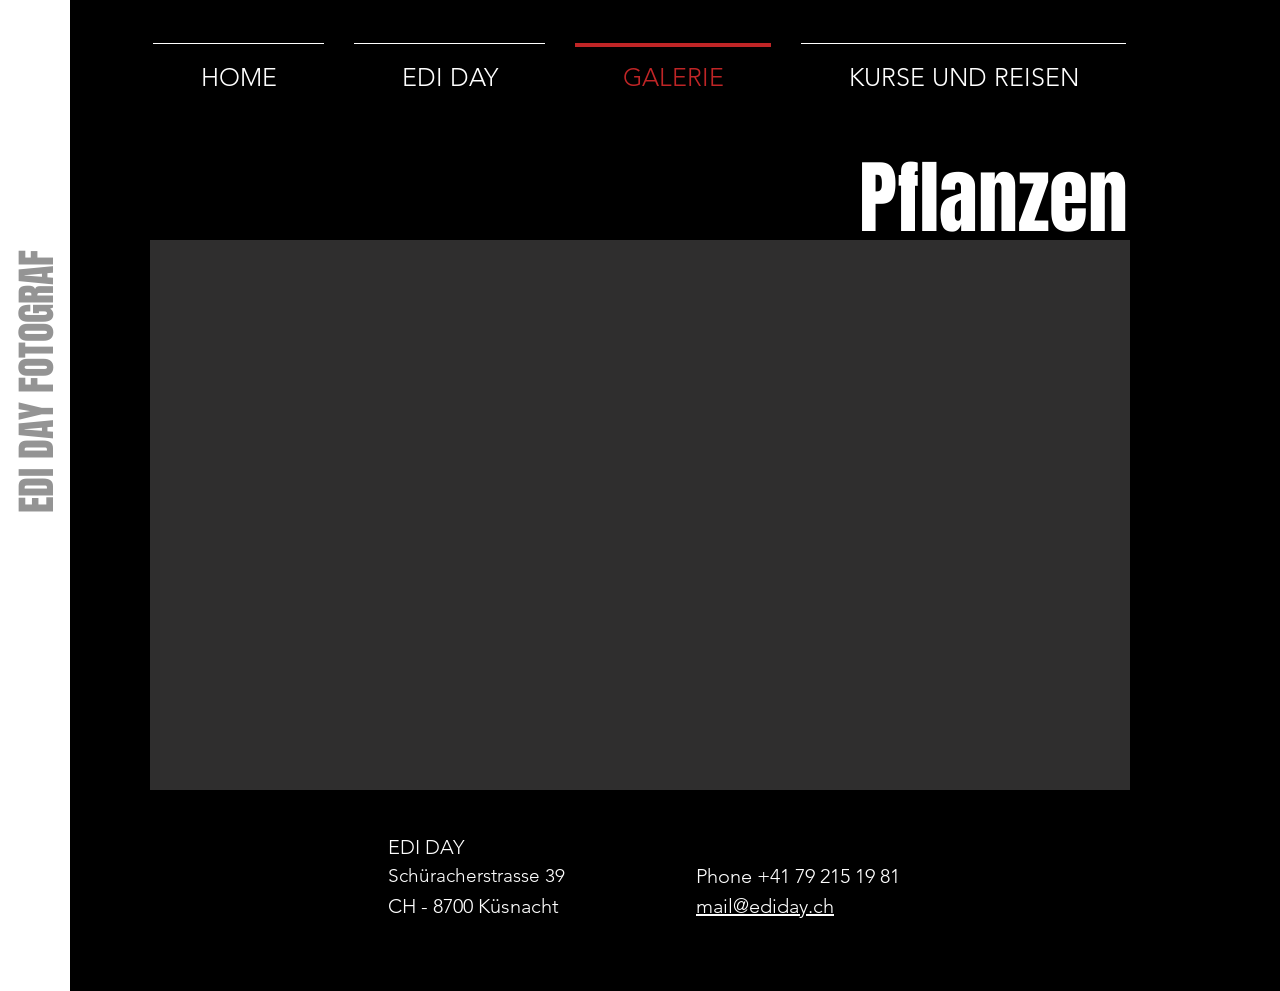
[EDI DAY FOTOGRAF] (36, 380)
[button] (640, 515)
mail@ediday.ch (765, 906)
